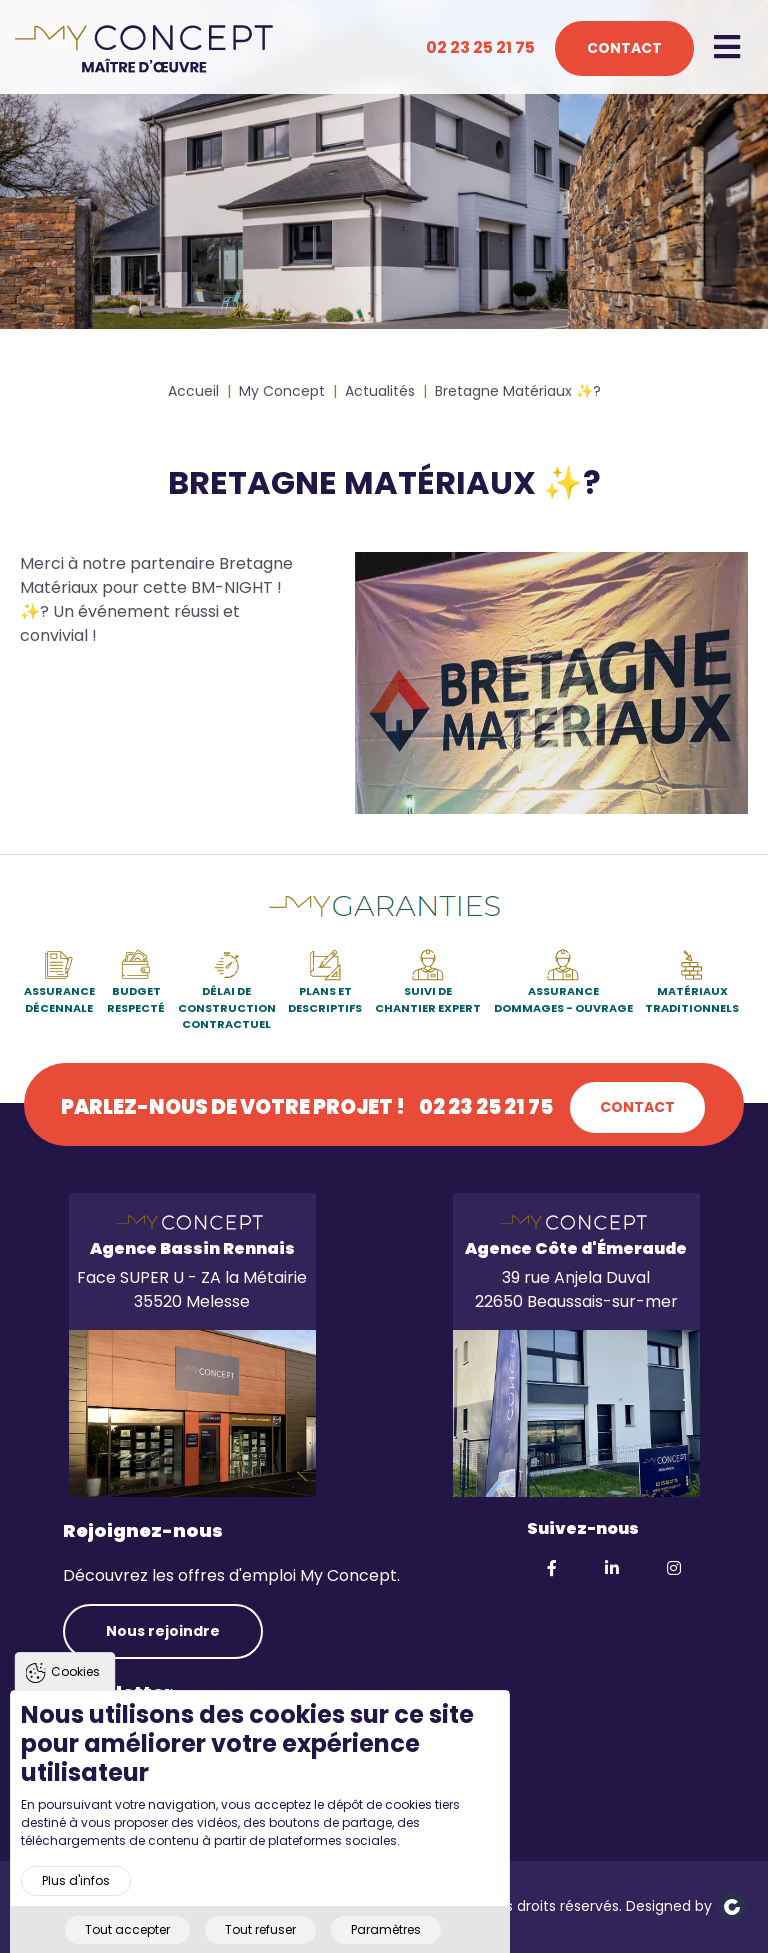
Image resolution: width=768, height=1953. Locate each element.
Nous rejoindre (163, 1631)
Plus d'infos (76, 1913)
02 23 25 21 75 (480, 47)
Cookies (75, 1705)
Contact (624, 48)
